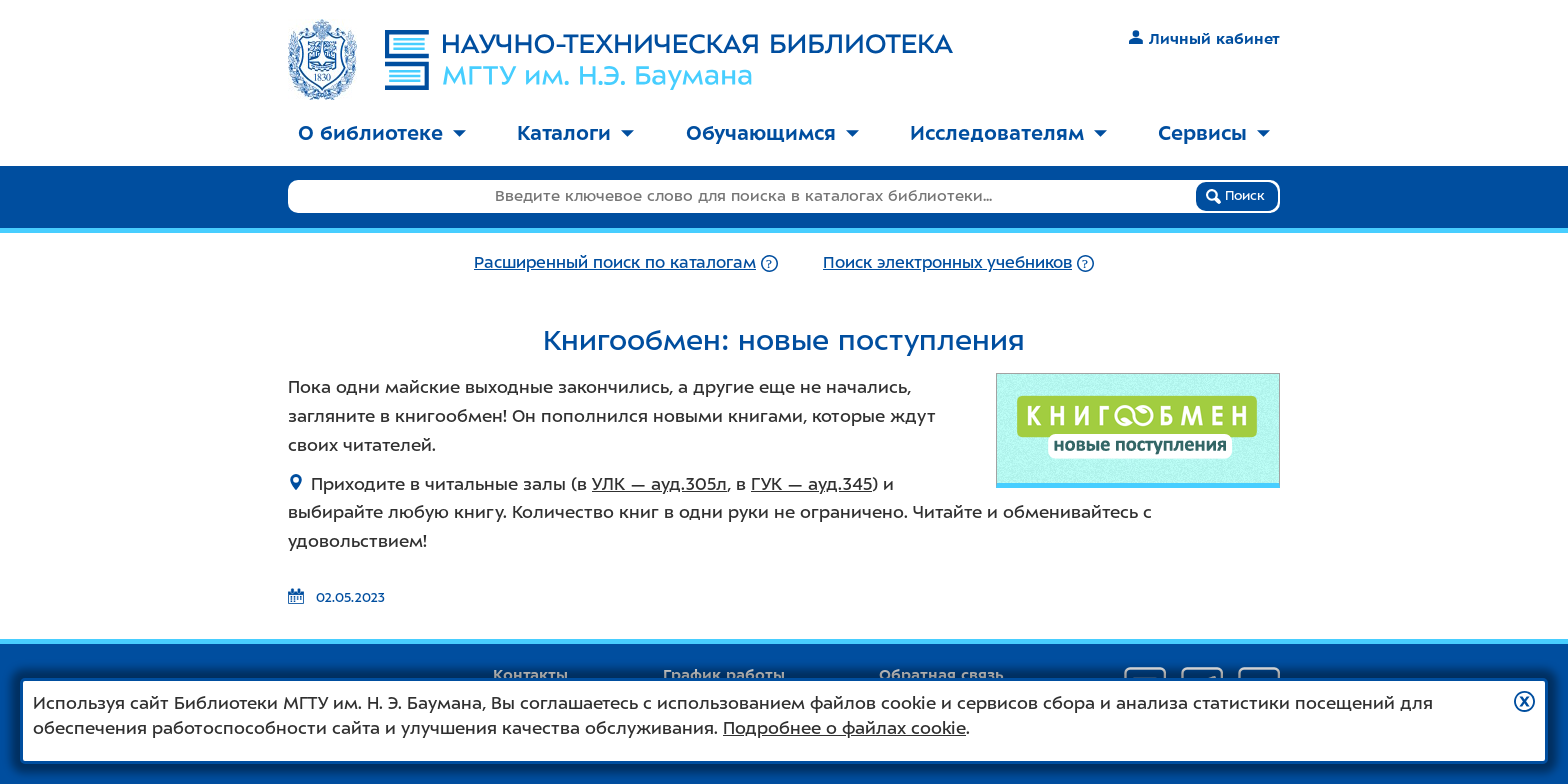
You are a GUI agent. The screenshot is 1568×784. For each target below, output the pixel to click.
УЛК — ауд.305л (659, 484)
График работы (724, 675)
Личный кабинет (1204, 39)
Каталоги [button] (575, 133)
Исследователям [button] (1008, 133)
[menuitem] (382, 134)
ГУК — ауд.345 (811, 484)
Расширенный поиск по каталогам (615, 262)
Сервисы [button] (1214, 133)
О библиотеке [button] (382, 133)
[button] (1524, 701)
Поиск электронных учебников (947, 262)
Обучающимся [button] (772, 133)
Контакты (530, 675)
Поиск (1235, 196)
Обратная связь (941, 675)
